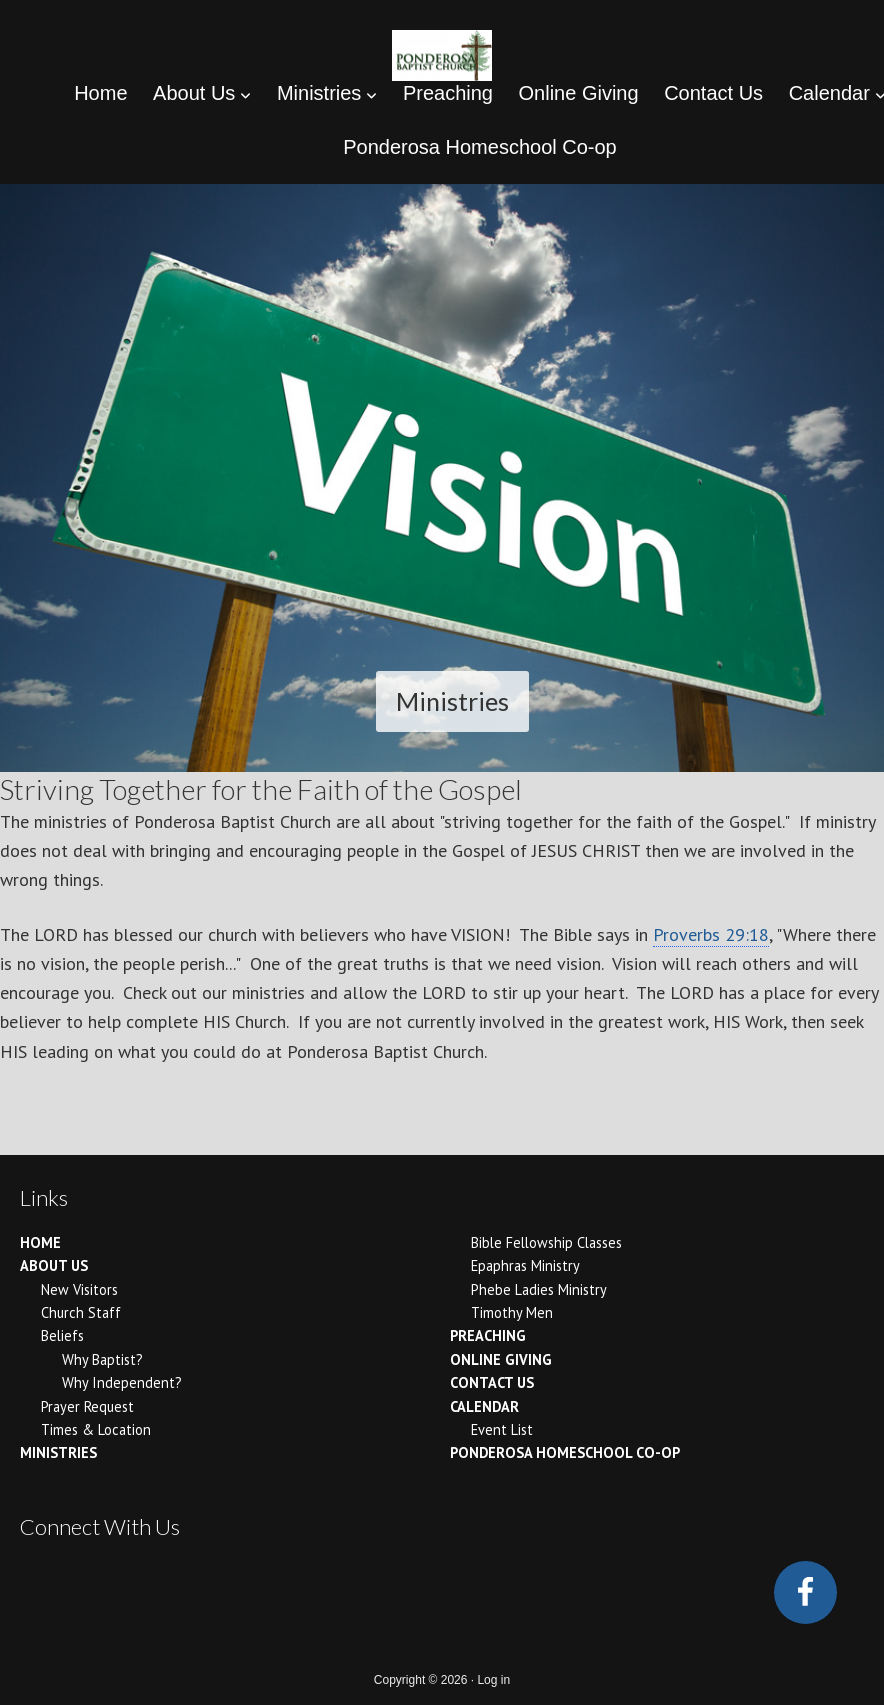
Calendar (484, 1406)
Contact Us (492, 1382)
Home (40, 1242)
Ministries (58, 1452)
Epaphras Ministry (525, 1265)
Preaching (488, 1335)
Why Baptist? (102, 1359)
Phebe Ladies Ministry (539, 1289)
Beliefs (62, 1335)
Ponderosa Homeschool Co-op (565, 1452)
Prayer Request (87, 1406)
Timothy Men (512, 1312)
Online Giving (501, 1359)
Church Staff (81, 1312)
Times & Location (96, 1429)
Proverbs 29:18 (711, 934)
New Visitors (79, 1289)
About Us (54, 1265)
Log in (493, 1680)
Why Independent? (122, 1382)
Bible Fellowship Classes (546, 1242)
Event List (502, 1429)
